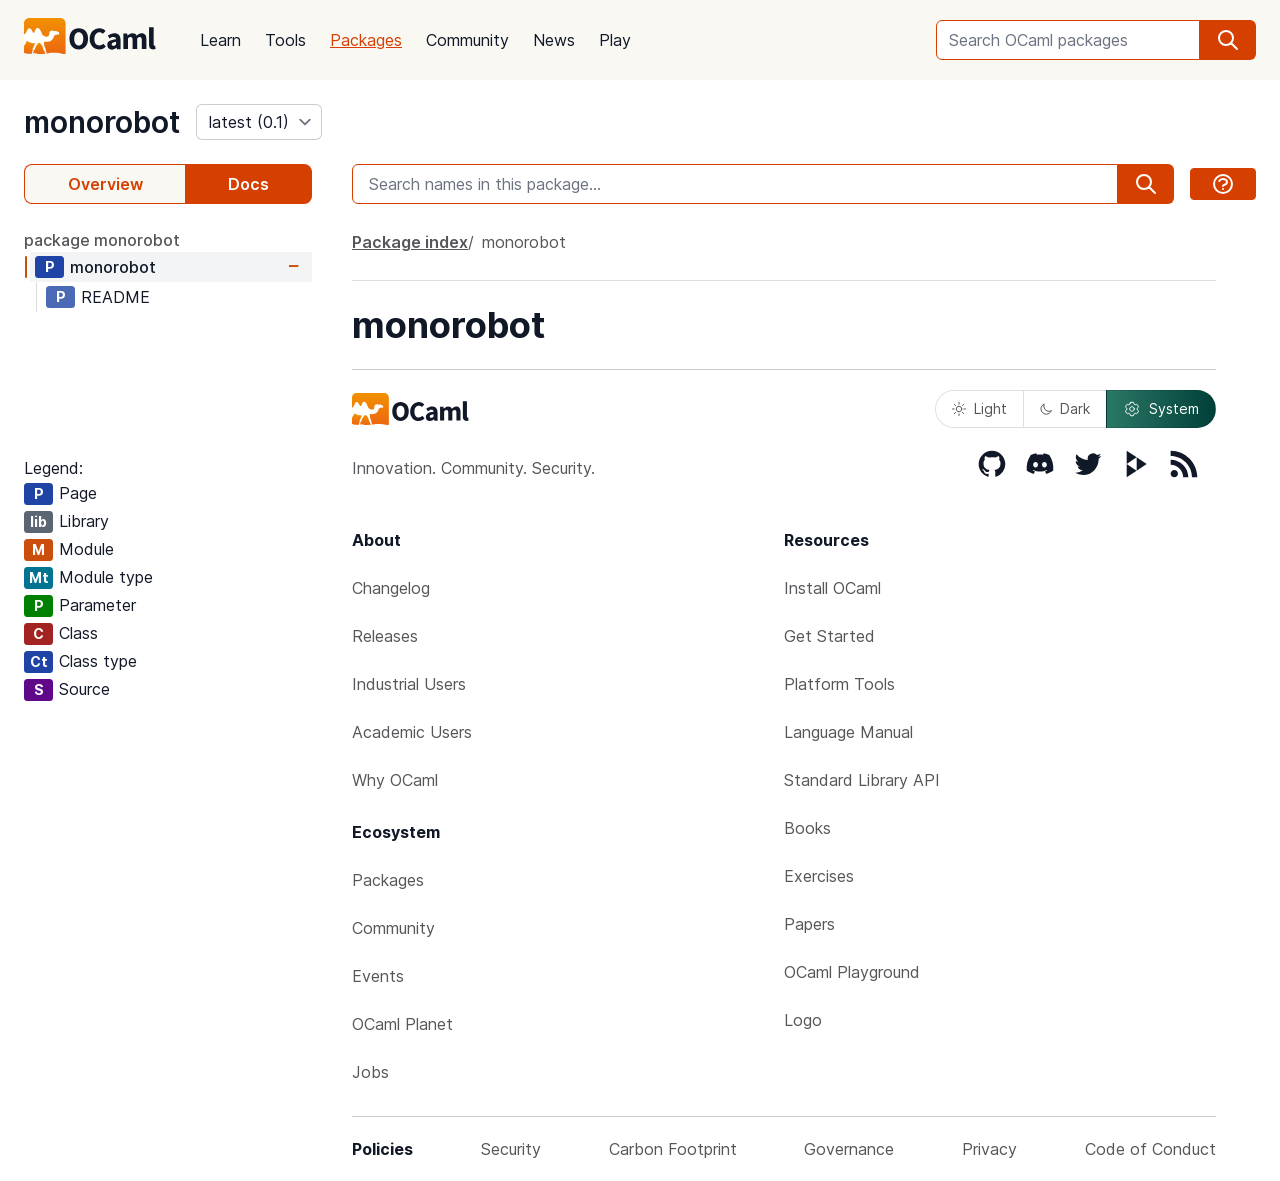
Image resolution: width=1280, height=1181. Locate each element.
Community (467, 40)
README (115, 297)
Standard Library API (862, 780)
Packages (366, 40)
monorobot (102, 122)
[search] (1228, 40)
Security (511, 1149)
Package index (410, 242)
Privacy (989, 1149)
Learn (220, 40)
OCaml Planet (402, 1024)
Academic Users (412, 732)
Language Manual (848, 732)
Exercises (819, 876)
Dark (1065, 408)
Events (378, 976)
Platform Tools (839, 684)
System (1161, 409)
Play (615, 40)
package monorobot (102, 240)
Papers (809, 924)
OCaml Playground (852, 972)
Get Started (829, 636)
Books (807, 828)
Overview (105, 184)
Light (979, 408)
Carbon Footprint (673, 1149)
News (554, 40)
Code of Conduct (1150, 1149)
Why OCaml (395, 780)
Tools (285, 40)
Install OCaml (832, 588)
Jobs (370, 1072)
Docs (248, 184)
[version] (259, 122)
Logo (803, 1020)
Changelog (391, 588)
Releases (385, 636)
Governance (849, 1149)
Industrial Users (409, 684)
